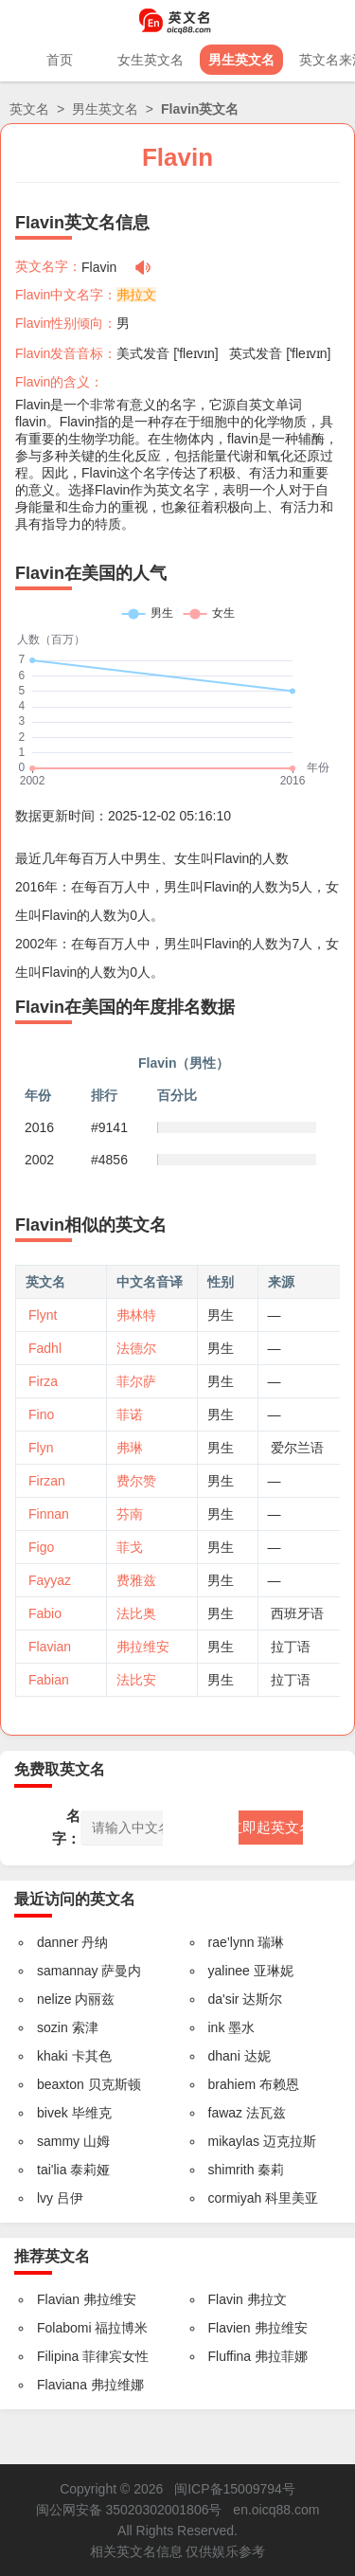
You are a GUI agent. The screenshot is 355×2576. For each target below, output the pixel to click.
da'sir (224, 1999)
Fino (41, 1414)
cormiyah (235, 2198)
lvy (45, 2198)
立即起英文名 (270, 1827)
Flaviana (62, 2384)
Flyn (40, 1447)
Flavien (229, 2327)
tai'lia (51, 2169)
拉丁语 (291, 1646)
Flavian (49, 1646)
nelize (54, 1999)
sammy (58, 2141)
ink (216, 2027)
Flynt (42, 1315)
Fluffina (230, 2356)
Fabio (45, 1613)
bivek (52, 2112)
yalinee (229, 1970)
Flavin (225, 2299)
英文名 (29, 109)
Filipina (58, 2356)
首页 (59, 59)
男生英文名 (241, 59)
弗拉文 (136, 294)
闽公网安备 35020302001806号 (129, 2509)
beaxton (60, 2084)
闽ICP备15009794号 (234, 2488)
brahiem (232, 2084)
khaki (52, 2055)
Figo (41, 1547)
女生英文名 (150, 59)
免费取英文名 (59, 1769)
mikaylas (233, 2141)
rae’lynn (231, 1942)
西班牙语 (297, 1613)
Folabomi (64, 2327)
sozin (52, 2027)
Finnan (48, 1514)
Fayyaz (49, 1580)
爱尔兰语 (297, 1447)
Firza (43, 1381)
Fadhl (45, 1348)
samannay (67, 1970)
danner (58, 1942)
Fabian (48, 1679)
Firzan (46, 1480)
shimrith (231, 2169)
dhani (224, 2055)
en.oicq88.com (276, 2509)
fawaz (225, 2112)
